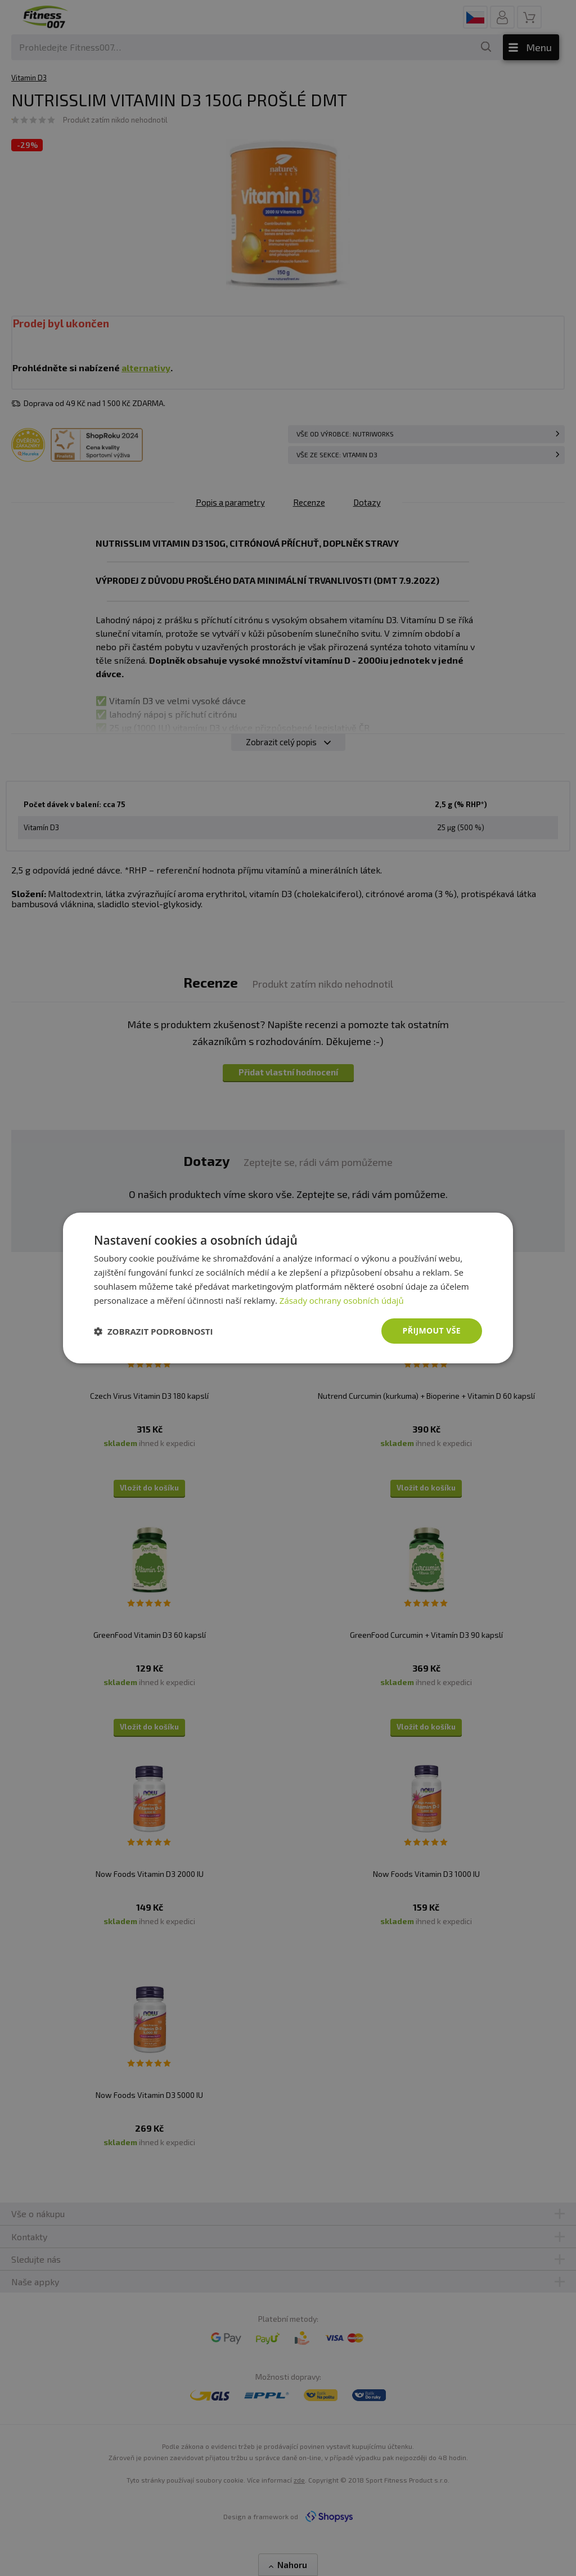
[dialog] (288, 1288)
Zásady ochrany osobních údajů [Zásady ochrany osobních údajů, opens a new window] (342, 1300)
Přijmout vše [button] (432, 1330)
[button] (153, 1331)
